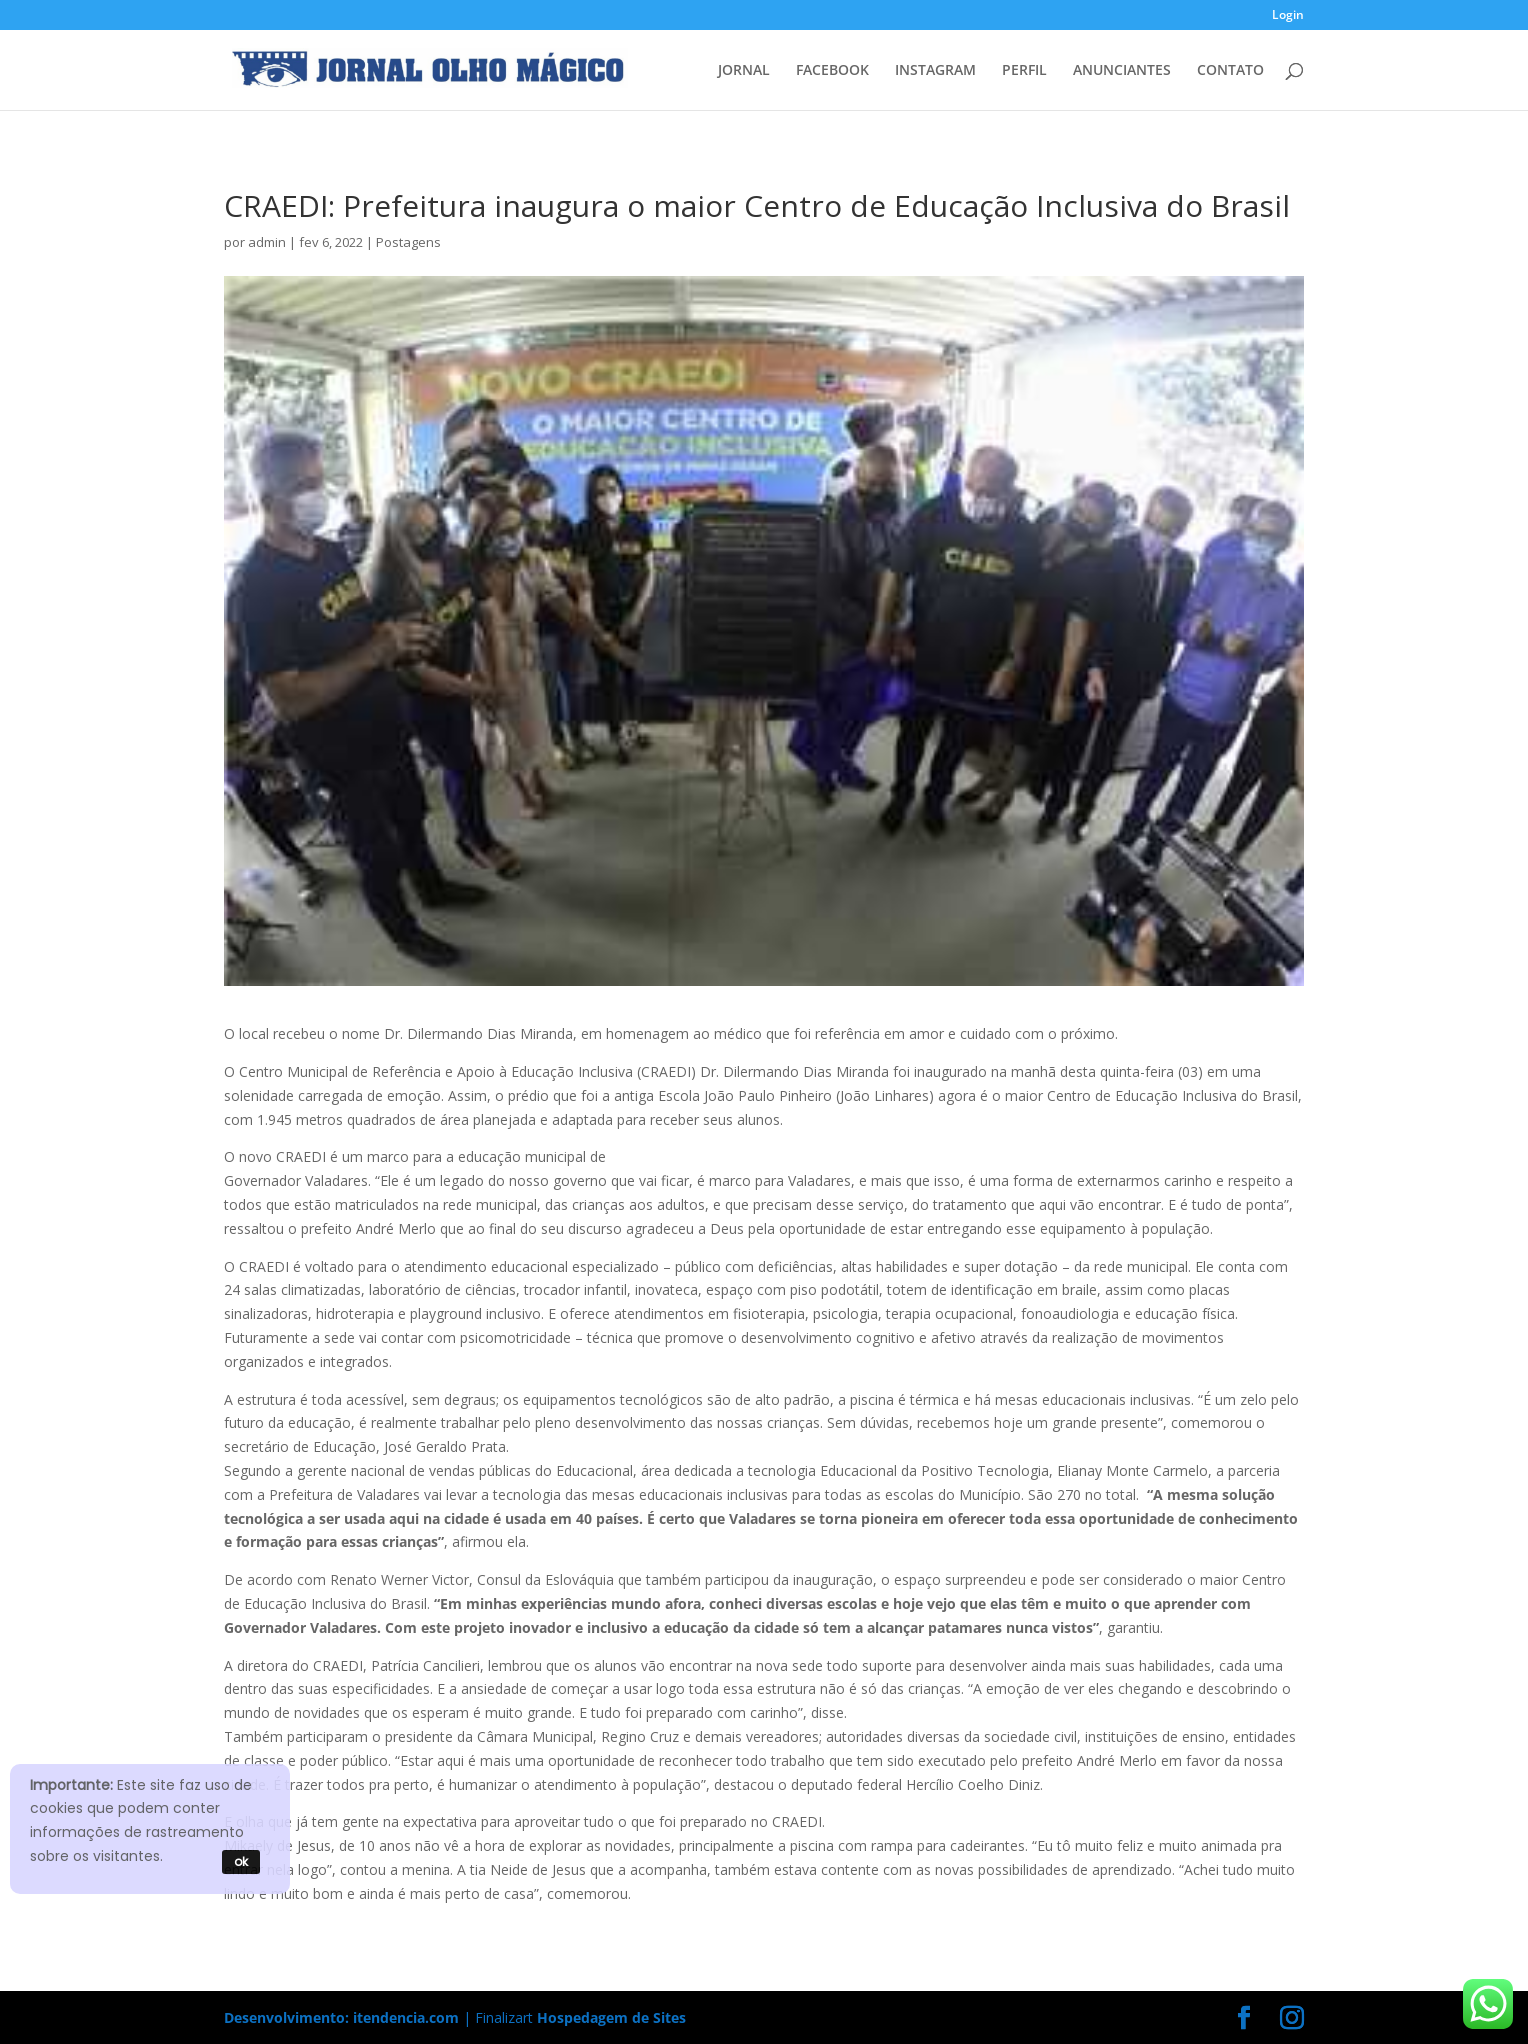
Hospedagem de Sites (611, 2017)
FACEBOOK (832, 71)
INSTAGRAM (935, 71)
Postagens (408, 242)
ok (241, 1861)
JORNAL (744, 71)
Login (1288, 16)
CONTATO (1230, 71)
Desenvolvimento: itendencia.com (341, 2017)
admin (267, 242)
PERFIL (1024, 71)
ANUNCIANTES (1122, 71)
